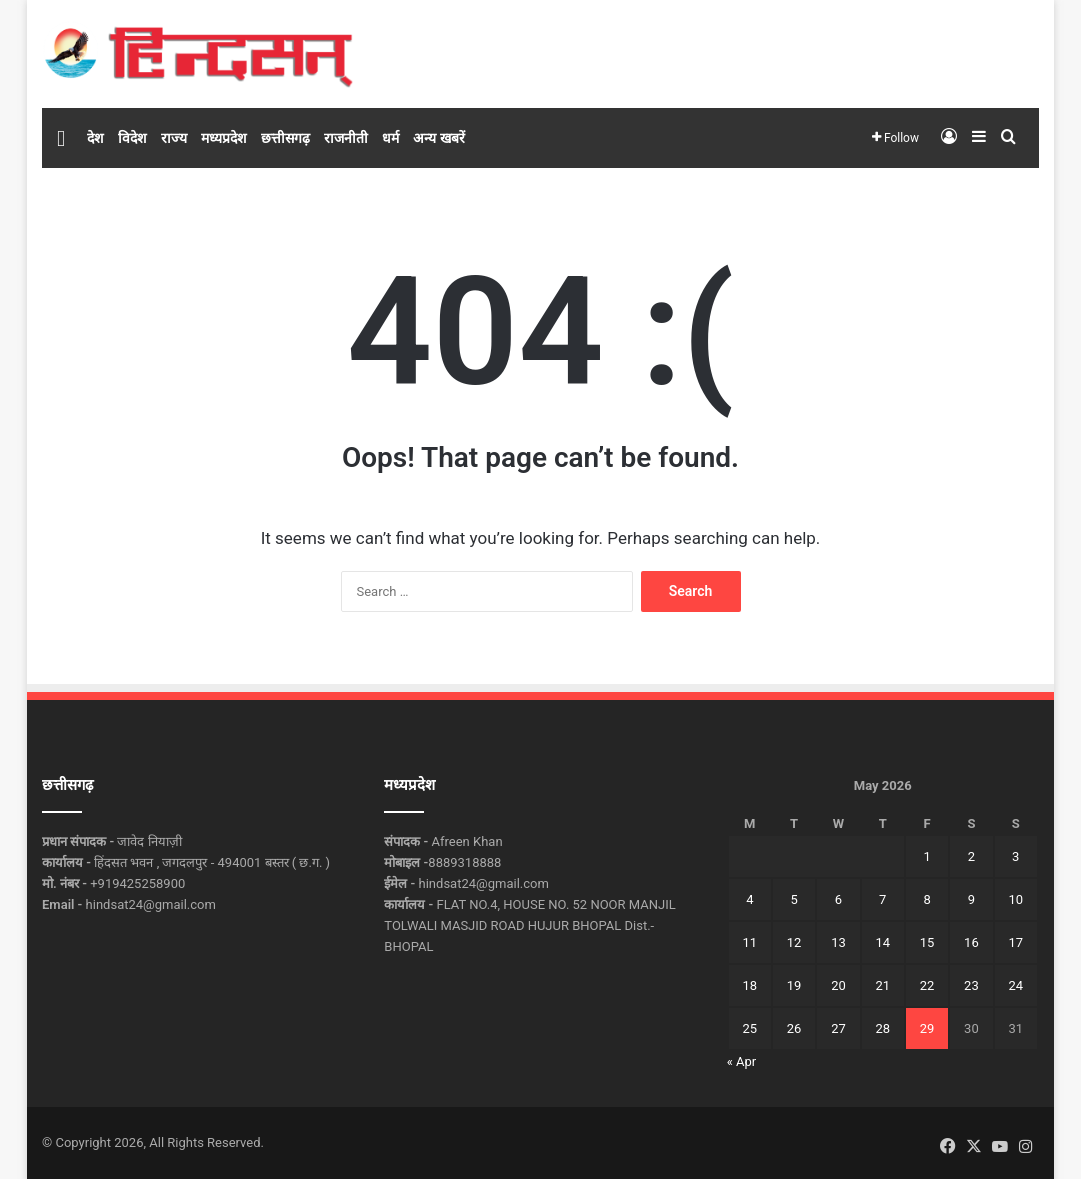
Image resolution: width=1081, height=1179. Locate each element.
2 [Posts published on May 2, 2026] (971, 856)
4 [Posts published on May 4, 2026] (749, 899)
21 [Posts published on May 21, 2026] (882, 985)
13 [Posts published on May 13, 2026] (838, 942)
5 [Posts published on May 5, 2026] (793, 899)
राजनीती (346, 138)
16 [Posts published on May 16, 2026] (971, 942)
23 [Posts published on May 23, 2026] (971, 985)
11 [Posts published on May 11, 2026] (749, 942)
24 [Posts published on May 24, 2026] (1015, 985)
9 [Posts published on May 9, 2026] (971, 899)
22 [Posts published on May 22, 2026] (927, 985)
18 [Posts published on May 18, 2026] (749, 985)
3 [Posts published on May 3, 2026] (1015, 856)
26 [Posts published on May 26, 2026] (794, 1028)
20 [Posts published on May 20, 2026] (838, 985)
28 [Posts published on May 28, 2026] (882, 1028)
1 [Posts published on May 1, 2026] (926, 856)
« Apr (742, 1061)
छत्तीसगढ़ (285, 138)
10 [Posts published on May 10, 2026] (1015, 899)
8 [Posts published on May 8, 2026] (926, 899)
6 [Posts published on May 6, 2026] (838, 899)
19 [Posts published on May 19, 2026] (794, 985)
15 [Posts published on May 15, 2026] (927, 942)
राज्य (174, 138)
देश (95, 138)
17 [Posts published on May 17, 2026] (1015, 942)
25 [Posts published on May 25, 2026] (749, 1028)
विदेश (132, 138)
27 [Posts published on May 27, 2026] (838, 1028)
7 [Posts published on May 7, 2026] (882, 899)
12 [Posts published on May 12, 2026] (794, 942)
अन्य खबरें (438, 138)
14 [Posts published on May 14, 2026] (882, 942)
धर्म (390, 138)
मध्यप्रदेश (224, 138)
